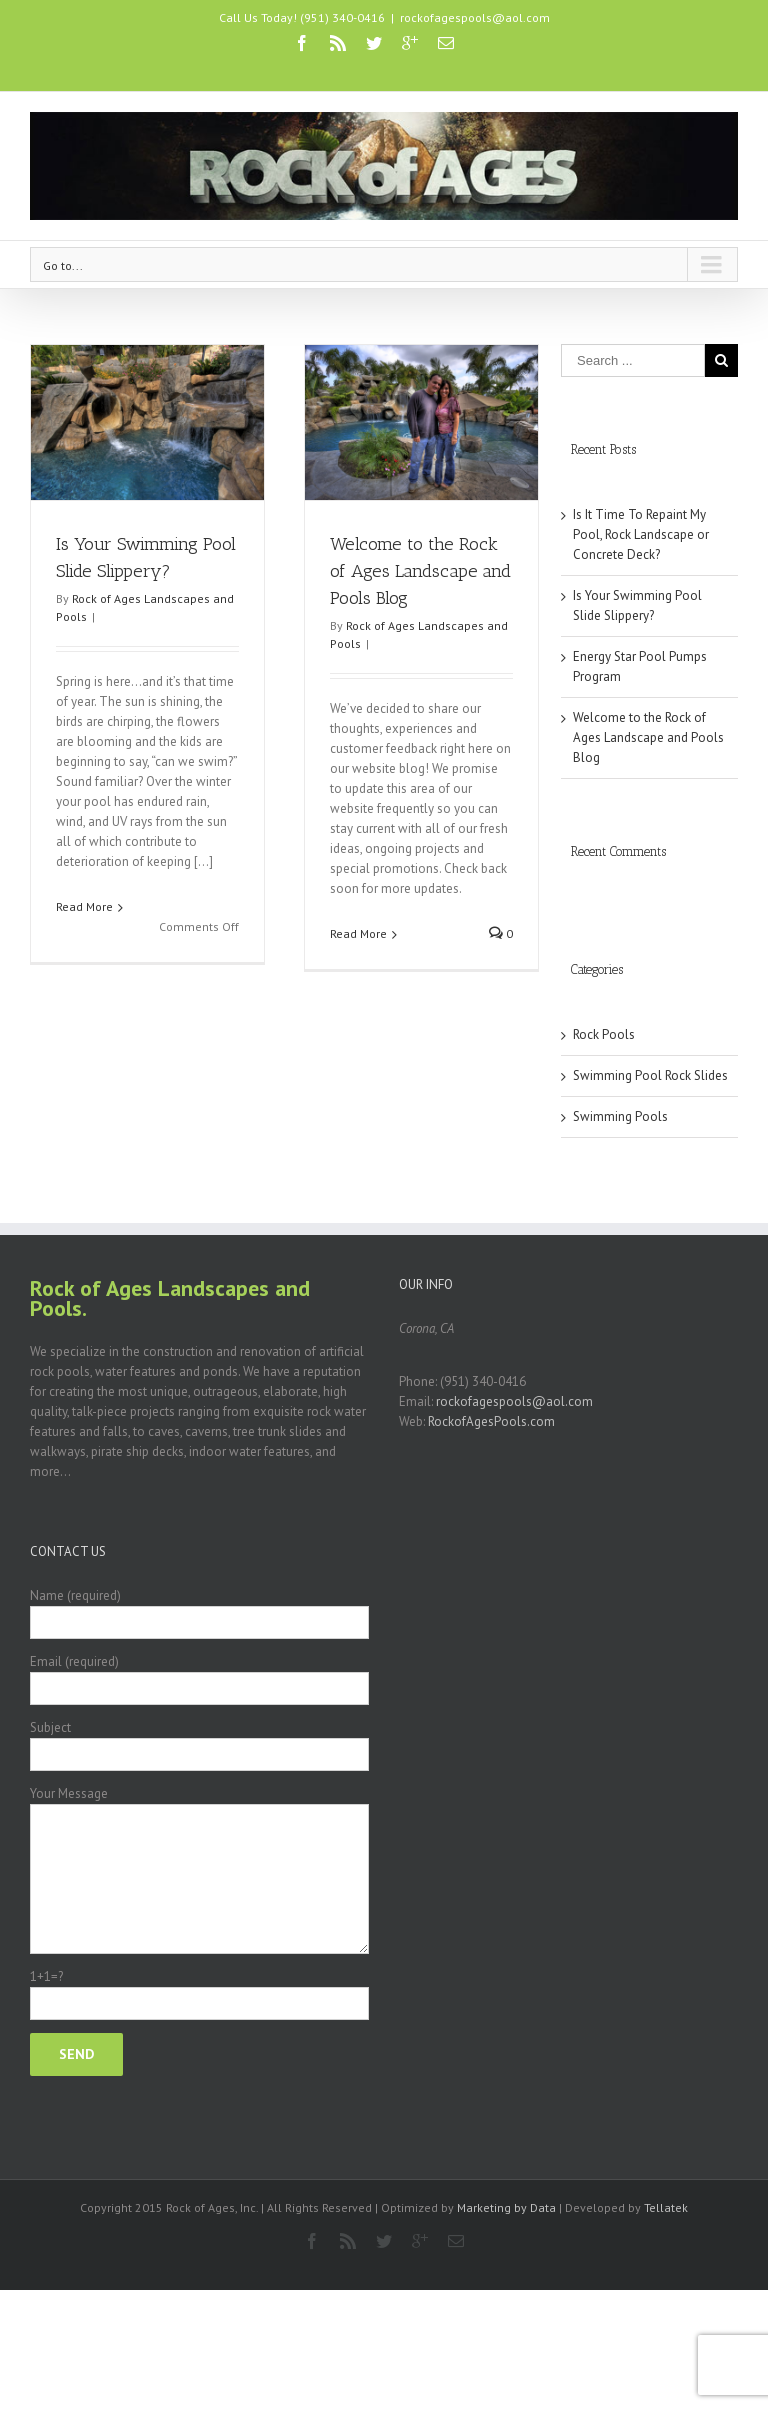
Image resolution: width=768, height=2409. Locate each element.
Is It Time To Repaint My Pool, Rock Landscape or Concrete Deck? (641, 534)
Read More (84, 906)
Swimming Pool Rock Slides (650, 1075)
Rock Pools (604, 1034)
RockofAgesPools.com (491, 1421)
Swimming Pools (620, 1116)
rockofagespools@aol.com (475, 17)
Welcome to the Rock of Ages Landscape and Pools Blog (420, 571)
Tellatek (666, 2207)
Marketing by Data (506, 2207)
